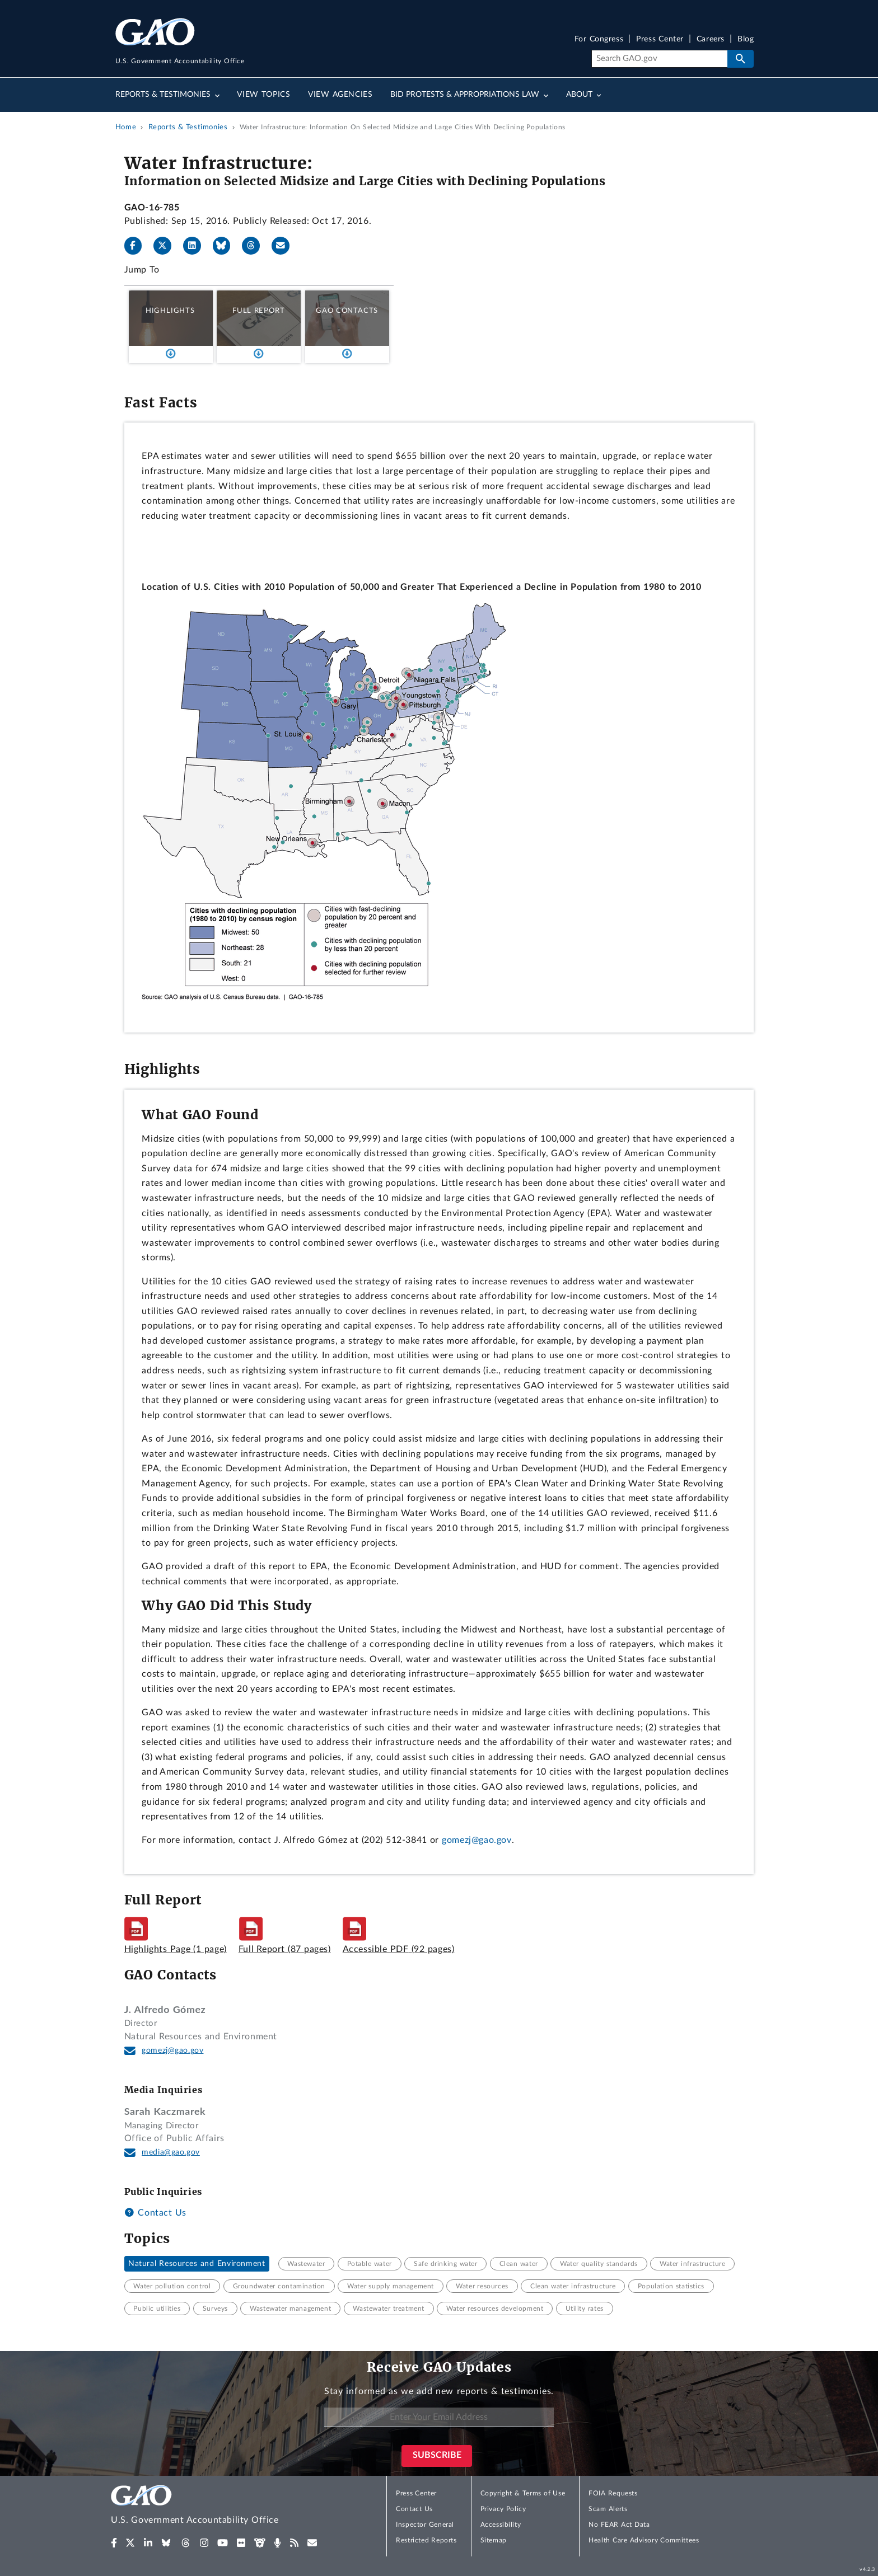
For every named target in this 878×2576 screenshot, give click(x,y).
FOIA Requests (613, 2493)
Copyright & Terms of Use (523, 2493)
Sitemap (493, 2540)
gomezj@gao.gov (476, 1840)
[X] (166, 245)
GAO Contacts (347, 310)
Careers (711, 39)
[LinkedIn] (196, 245)
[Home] (217, 2506)
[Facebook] (137, 245)
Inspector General (425, 2524)
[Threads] (255, 245)
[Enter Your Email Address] (439, 2417)
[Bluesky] (226, 245)
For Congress (599, 39)
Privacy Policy (503, 2508)
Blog (745, 39)
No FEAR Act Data (619, 2524)
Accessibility (500, 2524)
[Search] (659, 59)
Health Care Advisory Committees (644, 2540)
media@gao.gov (171, 2152)
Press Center (660, 39)
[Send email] (285, 245)
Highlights (170, 310)
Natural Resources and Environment (196, 2264)
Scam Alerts (608, 2508)
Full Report (258, 310)
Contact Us (155, 2212)
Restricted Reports (426, 2540)
